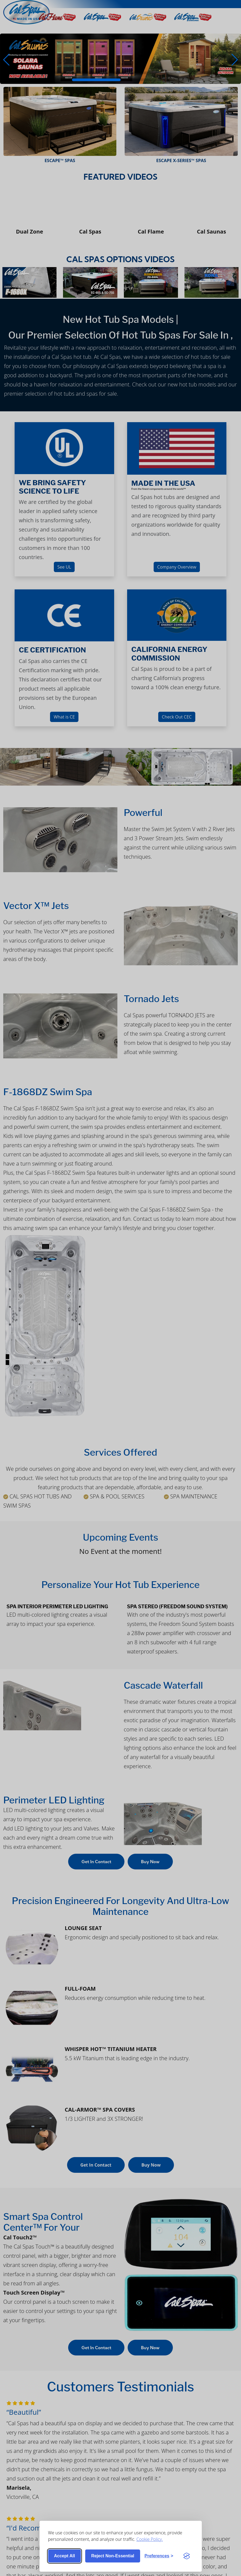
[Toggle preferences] (158, 2556)
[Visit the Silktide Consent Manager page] (186, 2555)
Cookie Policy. (149, 2539)
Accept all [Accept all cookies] (64, 2556)
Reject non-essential (112, 2556)
